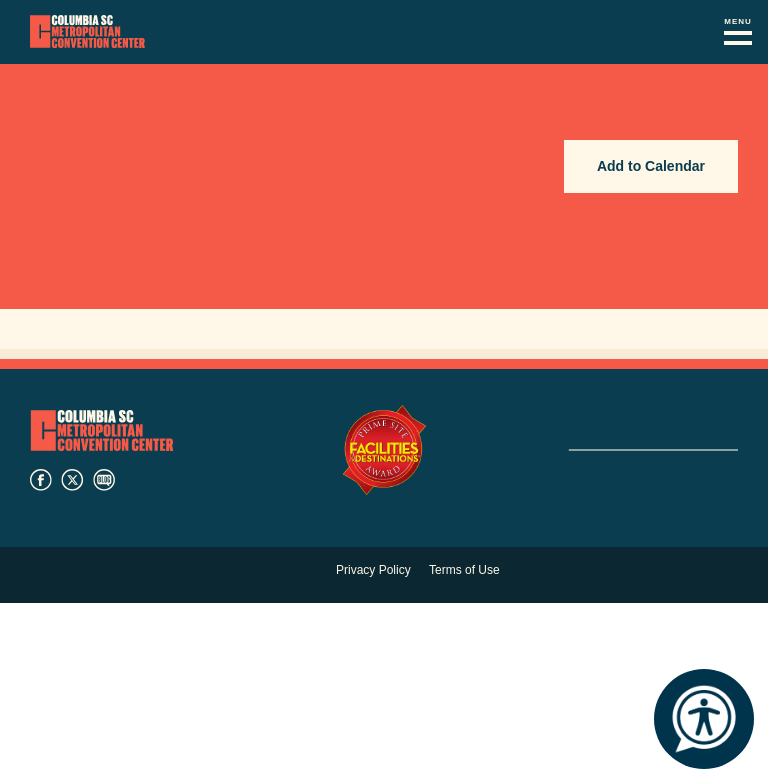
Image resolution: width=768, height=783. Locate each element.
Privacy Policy (373, 570)
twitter (72, 480)
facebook (41, 480)
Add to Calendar (651, 166)
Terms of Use (464, 570)
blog (104, 480)
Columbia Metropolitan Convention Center (87, 32)
